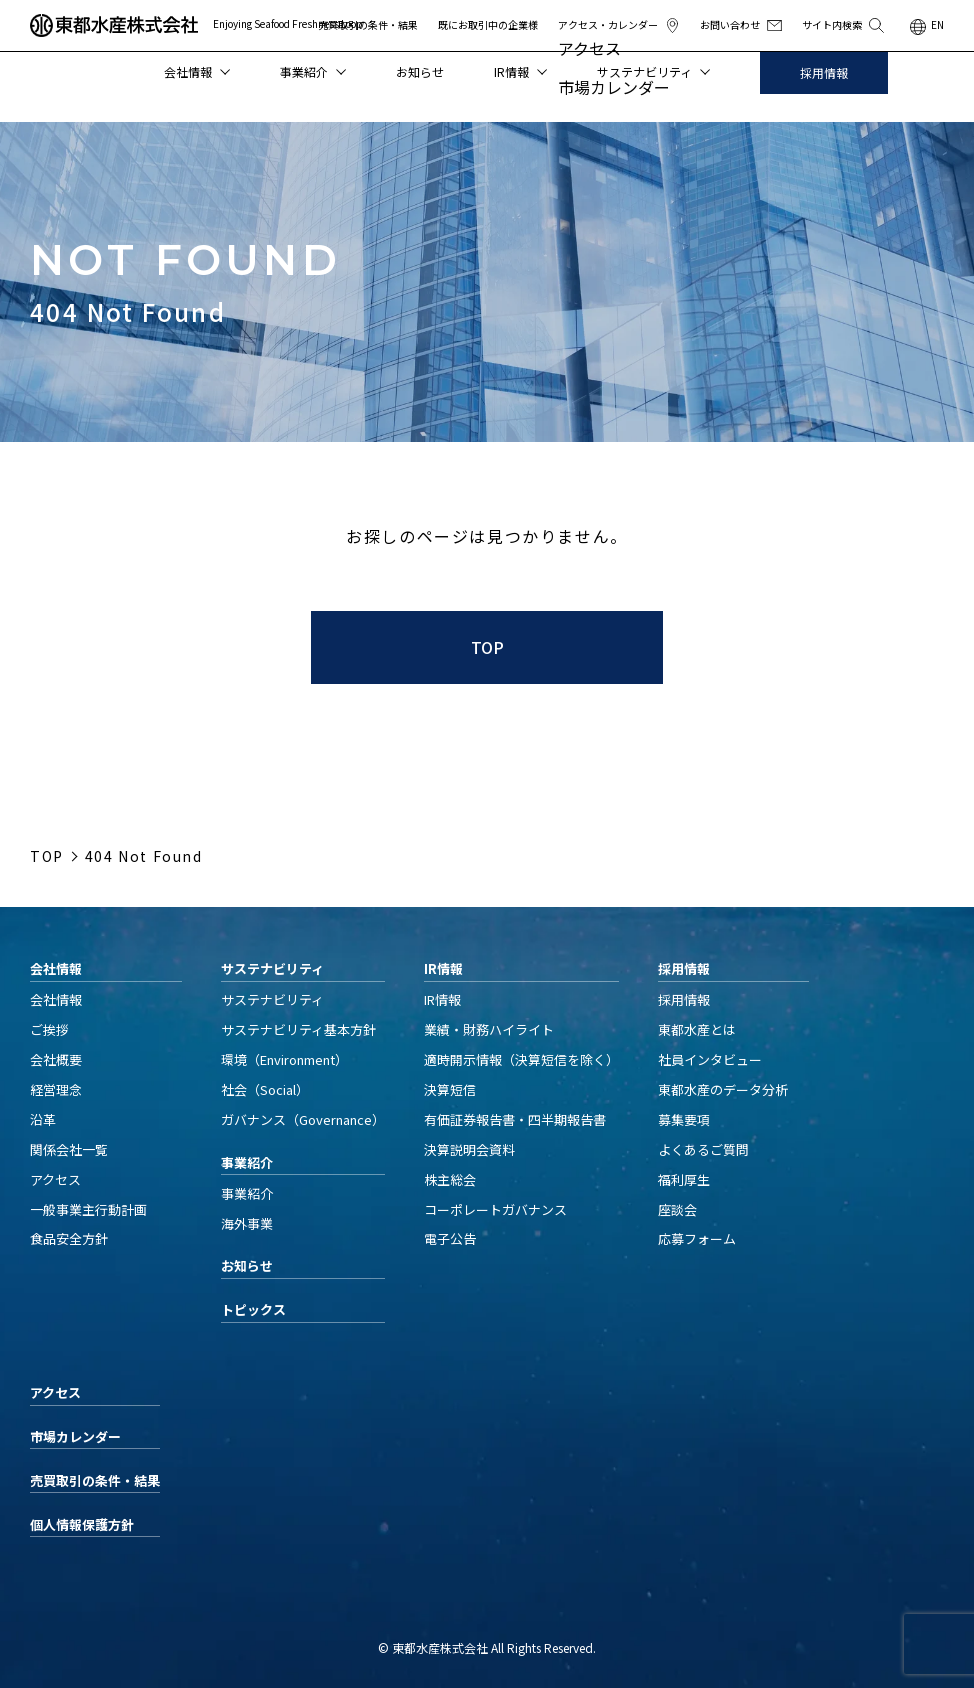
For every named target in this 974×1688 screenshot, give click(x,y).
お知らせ (420, 71)
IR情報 (520, 71)
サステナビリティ (653, 71)
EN (937, 24)
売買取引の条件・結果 (368, 24)
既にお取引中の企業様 (488, 24)
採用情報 (824, 72)
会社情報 (197, 71)
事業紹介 (313, 71)
